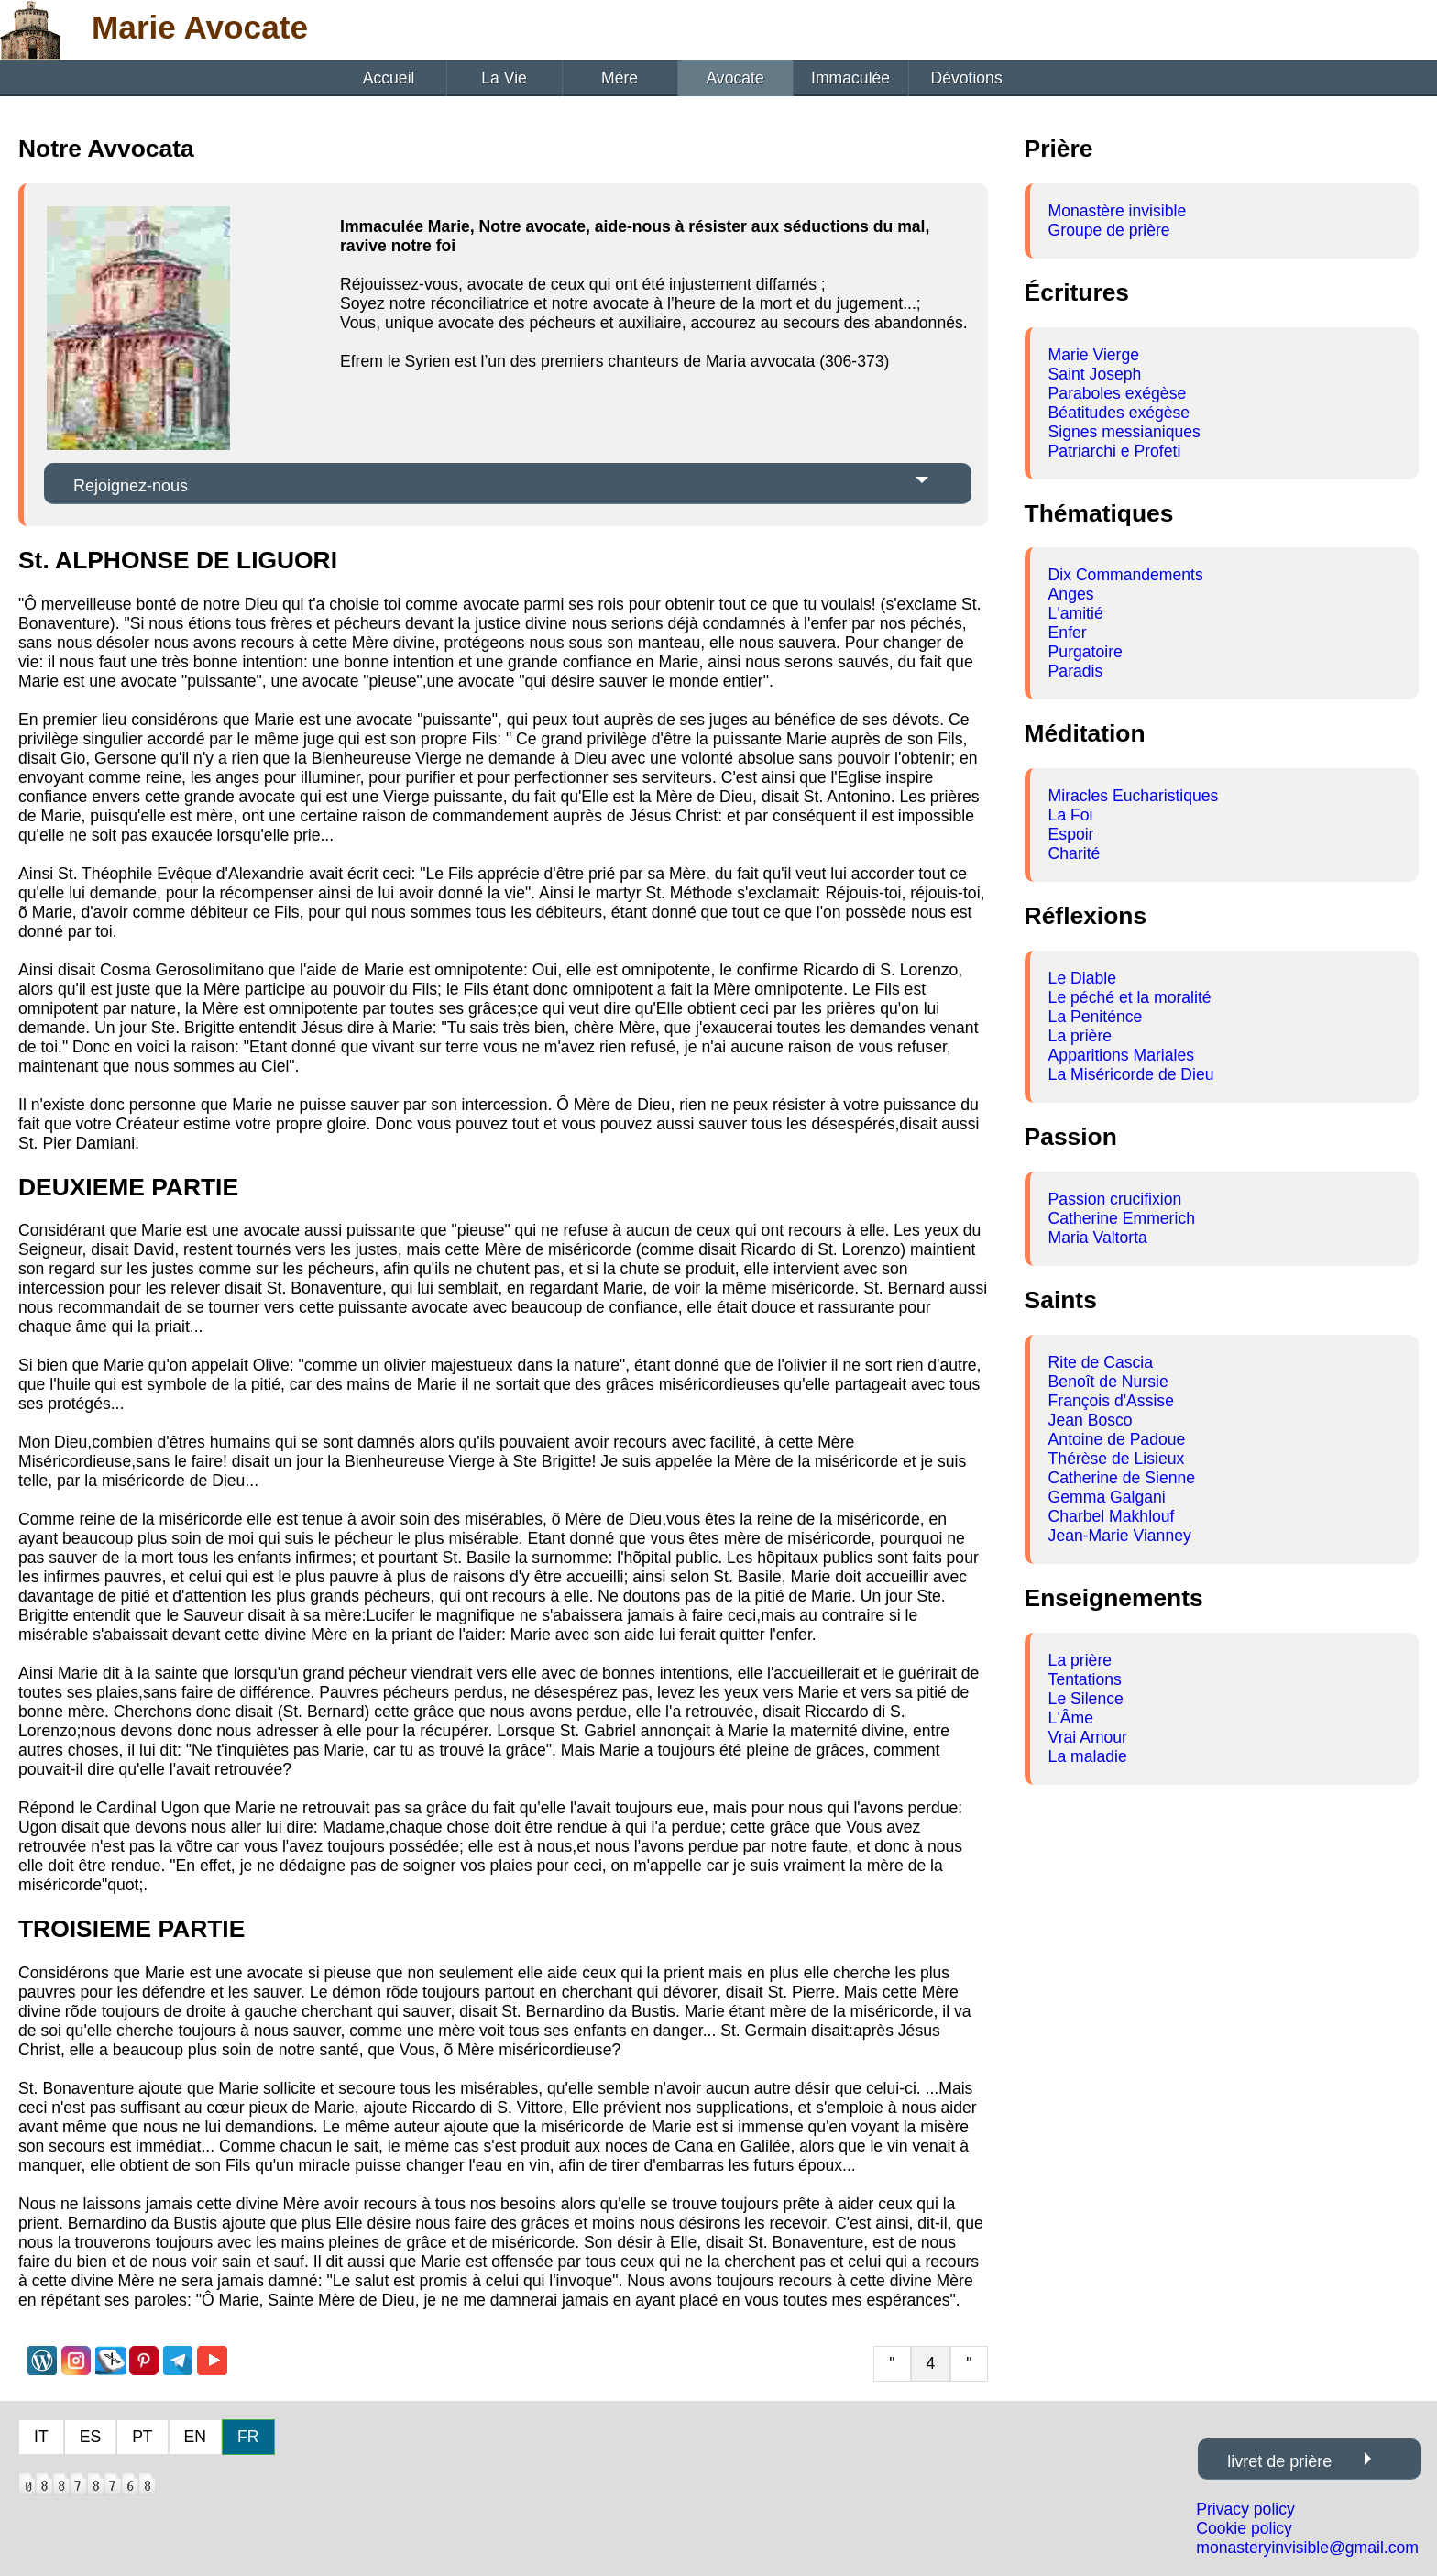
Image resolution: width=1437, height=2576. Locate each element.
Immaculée (850, 78)
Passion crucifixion (1115, 1199)
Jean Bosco (1090, 1420)
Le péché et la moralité (1130, 997)
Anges (1071, 594)
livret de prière (1279, 2461)
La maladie (1087, 1756)
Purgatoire (1085, 652)
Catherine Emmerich (1121, 1218)
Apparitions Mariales (1121, 1055)
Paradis (1075, 671)
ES (90, 2436)
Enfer (1067, 632)
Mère (619, 78)
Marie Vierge (1093, 355)
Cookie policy (1244, 2528)
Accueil (389, 78)
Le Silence (1086, 1699)
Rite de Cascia (1100, 1362)
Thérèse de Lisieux (1116, 1458)
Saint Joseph (1095, 374)
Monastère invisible (1117, 211)
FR (247, 2436)
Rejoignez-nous (130, 486)
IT (41, 2436)
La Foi (1070, 815)
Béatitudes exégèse (1119, 412)
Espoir (1071, 834)
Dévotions (966, 78)
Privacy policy (1245, 2509)
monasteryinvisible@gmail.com (1307, 2547)
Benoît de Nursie (1108, 1381)
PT (142, 2436)
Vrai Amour (1087, 1737)
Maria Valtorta (1097, 1237)
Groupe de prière (1109, 230)
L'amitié (1075, 613)
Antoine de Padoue (1117, 1439)
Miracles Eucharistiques (1133, 796)
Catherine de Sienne (1121, 1478)
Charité (1074, 853)
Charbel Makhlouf (1111, 1516)
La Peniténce (1095, 1016)
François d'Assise (1111, 1401)
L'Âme (1070, 1718)
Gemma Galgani (1107, 1497)
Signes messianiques (1124, 432)
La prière (1080, 1036)
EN (195, 2436)
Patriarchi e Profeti (1114, 451)
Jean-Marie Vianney (1119, 1535)
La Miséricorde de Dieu (1131, 1074)
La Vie (504, 78)
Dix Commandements (1125, 575)
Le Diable (1082, 978)
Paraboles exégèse (1117, 393)
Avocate (734, 78)
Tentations (1085, 1679)
